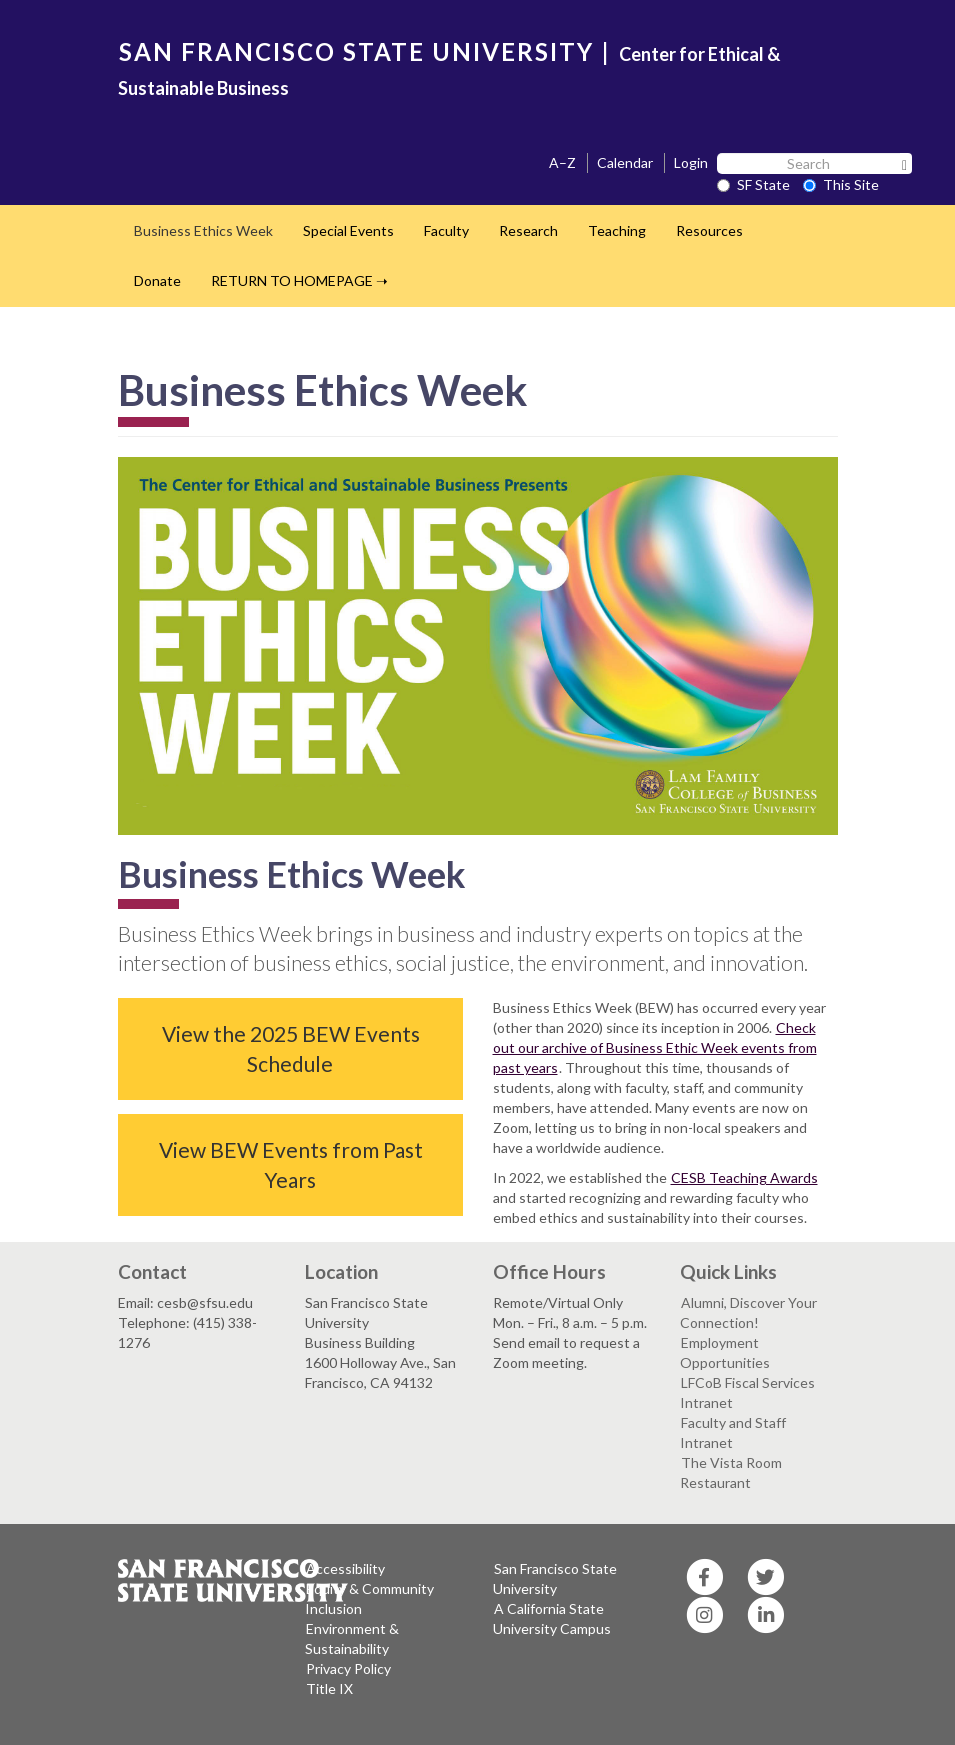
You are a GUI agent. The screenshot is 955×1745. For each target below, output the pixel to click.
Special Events (348, 230)
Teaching (617, 230)
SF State (753, 184)
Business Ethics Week (203, 230)
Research (528, 230)
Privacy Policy (348, 1668)
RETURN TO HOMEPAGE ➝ (299, 280)
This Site (841, 184)
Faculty (446, 230)
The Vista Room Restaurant (731, 1472)
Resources (709, 230)
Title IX (329, 1688)
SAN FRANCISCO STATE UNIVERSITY (356, 51)
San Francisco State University (555, 1578)
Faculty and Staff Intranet (733, 1432)
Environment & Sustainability (352, 1638)
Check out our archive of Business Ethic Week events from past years (655, 1047)
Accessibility (345, 1568)
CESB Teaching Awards (744, 1177)
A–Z (562, 162)
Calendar (625, 162)
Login (691, 162)
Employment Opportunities (725, 1352)
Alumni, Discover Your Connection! (748, 1312)
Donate (157, 280)
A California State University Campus (552, 1618)
